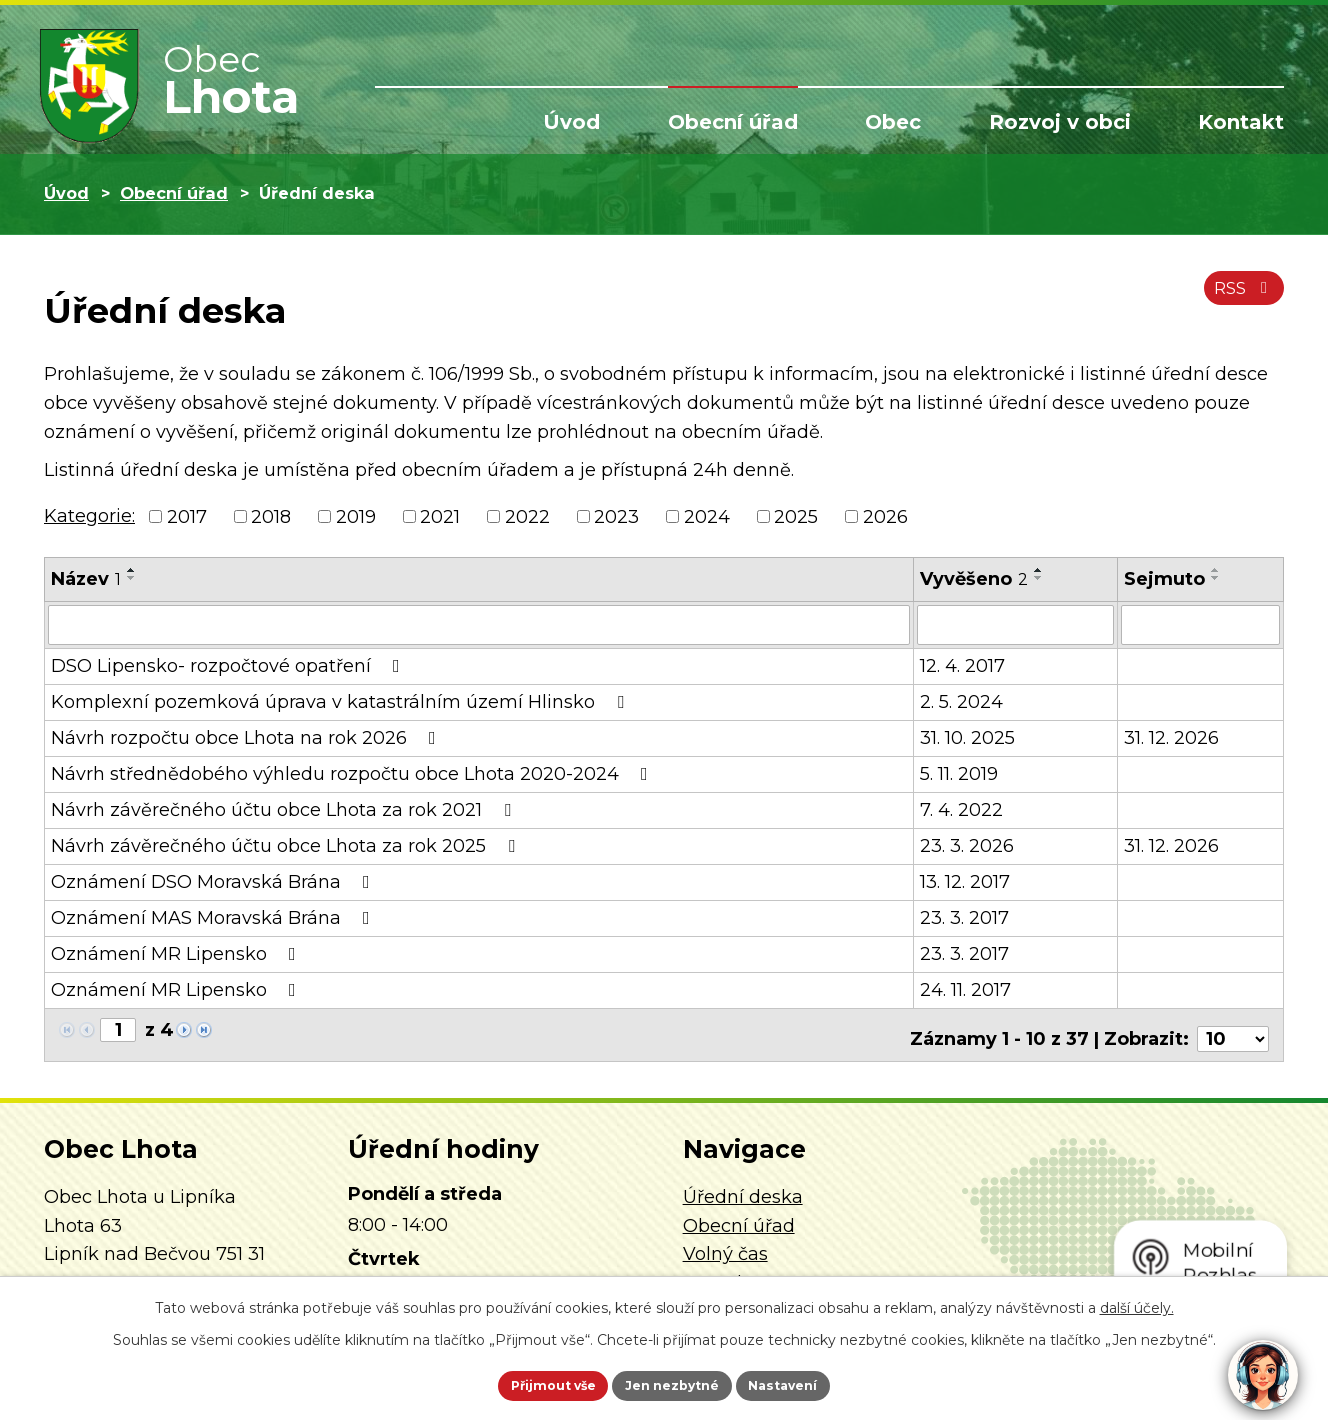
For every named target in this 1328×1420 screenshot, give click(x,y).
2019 (356, 516)
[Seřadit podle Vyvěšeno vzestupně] (1039, 570)
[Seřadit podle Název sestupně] (132, 578)
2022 (527, 516)
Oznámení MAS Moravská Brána (214, 916)
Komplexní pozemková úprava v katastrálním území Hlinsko (341, 700)
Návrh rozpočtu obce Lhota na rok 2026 (247, 736)
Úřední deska (743, 1187)
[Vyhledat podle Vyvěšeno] (1015, 624)
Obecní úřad (733, 122)
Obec (893, 122)
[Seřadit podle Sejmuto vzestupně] (1216, 570)
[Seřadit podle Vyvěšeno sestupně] (1039, 578)
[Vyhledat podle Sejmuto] (1200, 624)
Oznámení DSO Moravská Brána (214, 880)
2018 (271, 516)
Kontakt (1241, 122)
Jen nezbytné (673, 1383)
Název (86, 579)
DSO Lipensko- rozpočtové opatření (229, 664)
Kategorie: (89, 516)
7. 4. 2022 (961, 808)
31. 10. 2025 (967, 736)
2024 (707, 516)
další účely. (1137, 1303)
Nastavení (810, 1383)
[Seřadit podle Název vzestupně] (132, 570)
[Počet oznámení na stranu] (1233, 1029)
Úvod (571, 122)
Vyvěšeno (974, 579)
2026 (885, 516)
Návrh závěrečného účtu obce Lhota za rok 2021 (285, 808)
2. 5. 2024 (961, 700)
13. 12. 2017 (965, 880)
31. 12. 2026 (1171, 736)
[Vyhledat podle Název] (479, 624)
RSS (1239, 298)
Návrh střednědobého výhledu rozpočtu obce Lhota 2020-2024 (353, 772)
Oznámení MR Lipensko (177, 952)
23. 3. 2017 (964, 916)
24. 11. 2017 (965, 988)
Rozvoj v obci (1060, 122)
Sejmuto (1164, 579)
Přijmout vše (528, 1383)
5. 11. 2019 (959, 772)
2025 (796, 516)
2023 (616, 516)
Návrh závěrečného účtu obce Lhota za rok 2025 (287, 844)
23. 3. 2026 (967, 844)
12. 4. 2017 (962, 664)
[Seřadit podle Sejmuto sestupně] (1216, 578)
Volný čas (725, 1244)
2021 (440, 516)
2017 (187, 516)
